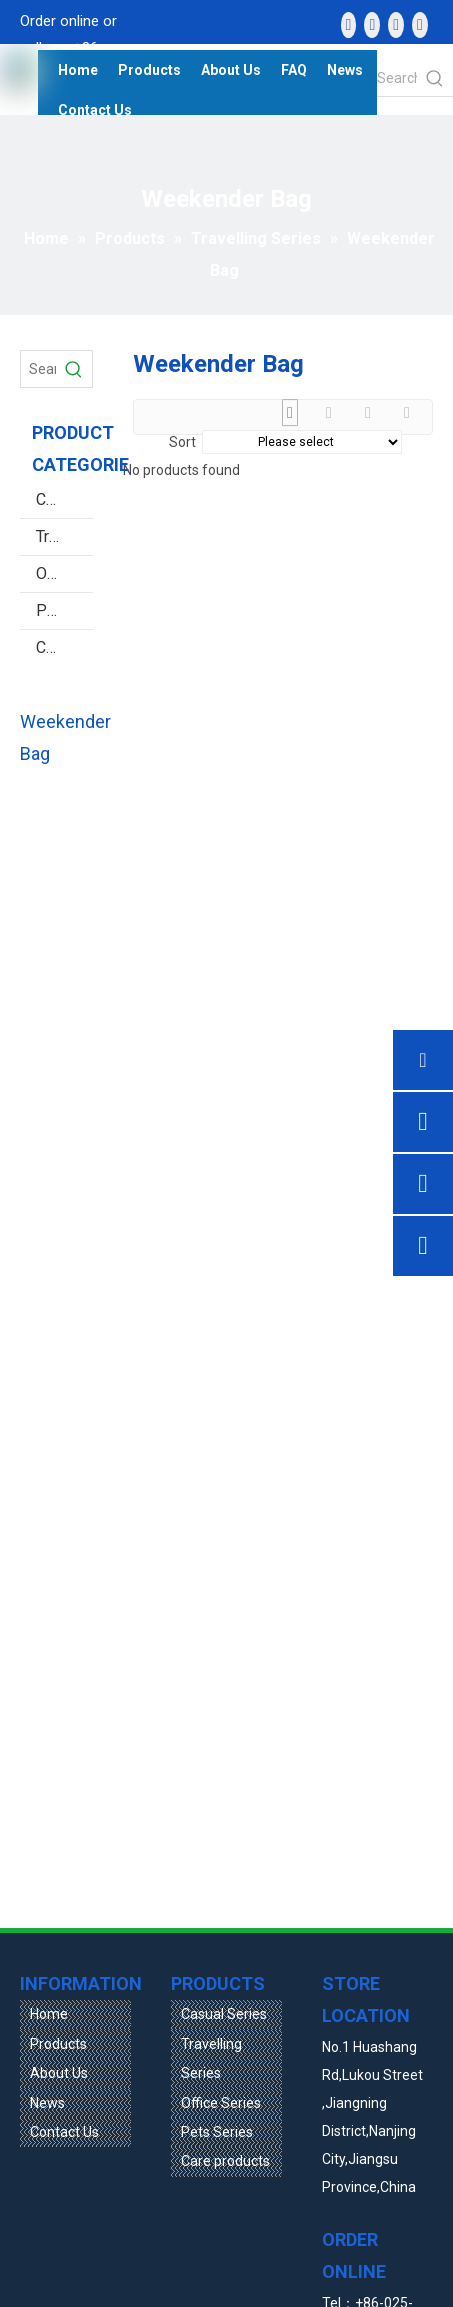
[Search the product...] (396, 78)
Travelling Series (64, 536)
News (47, 2103)
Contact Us (64, 2132)
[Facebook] (349, 25)
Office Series (64, 573)
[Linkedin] (372, 25)
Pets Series (64, 610)
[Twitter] (396, 25)
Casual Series (64, 499)
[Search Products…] (38, 369)
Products (58, 2044)
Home (49, 2014)
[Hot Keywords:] (435, 78)
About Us (59, 2073)
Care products (64, 647)
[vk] (420, 25)
